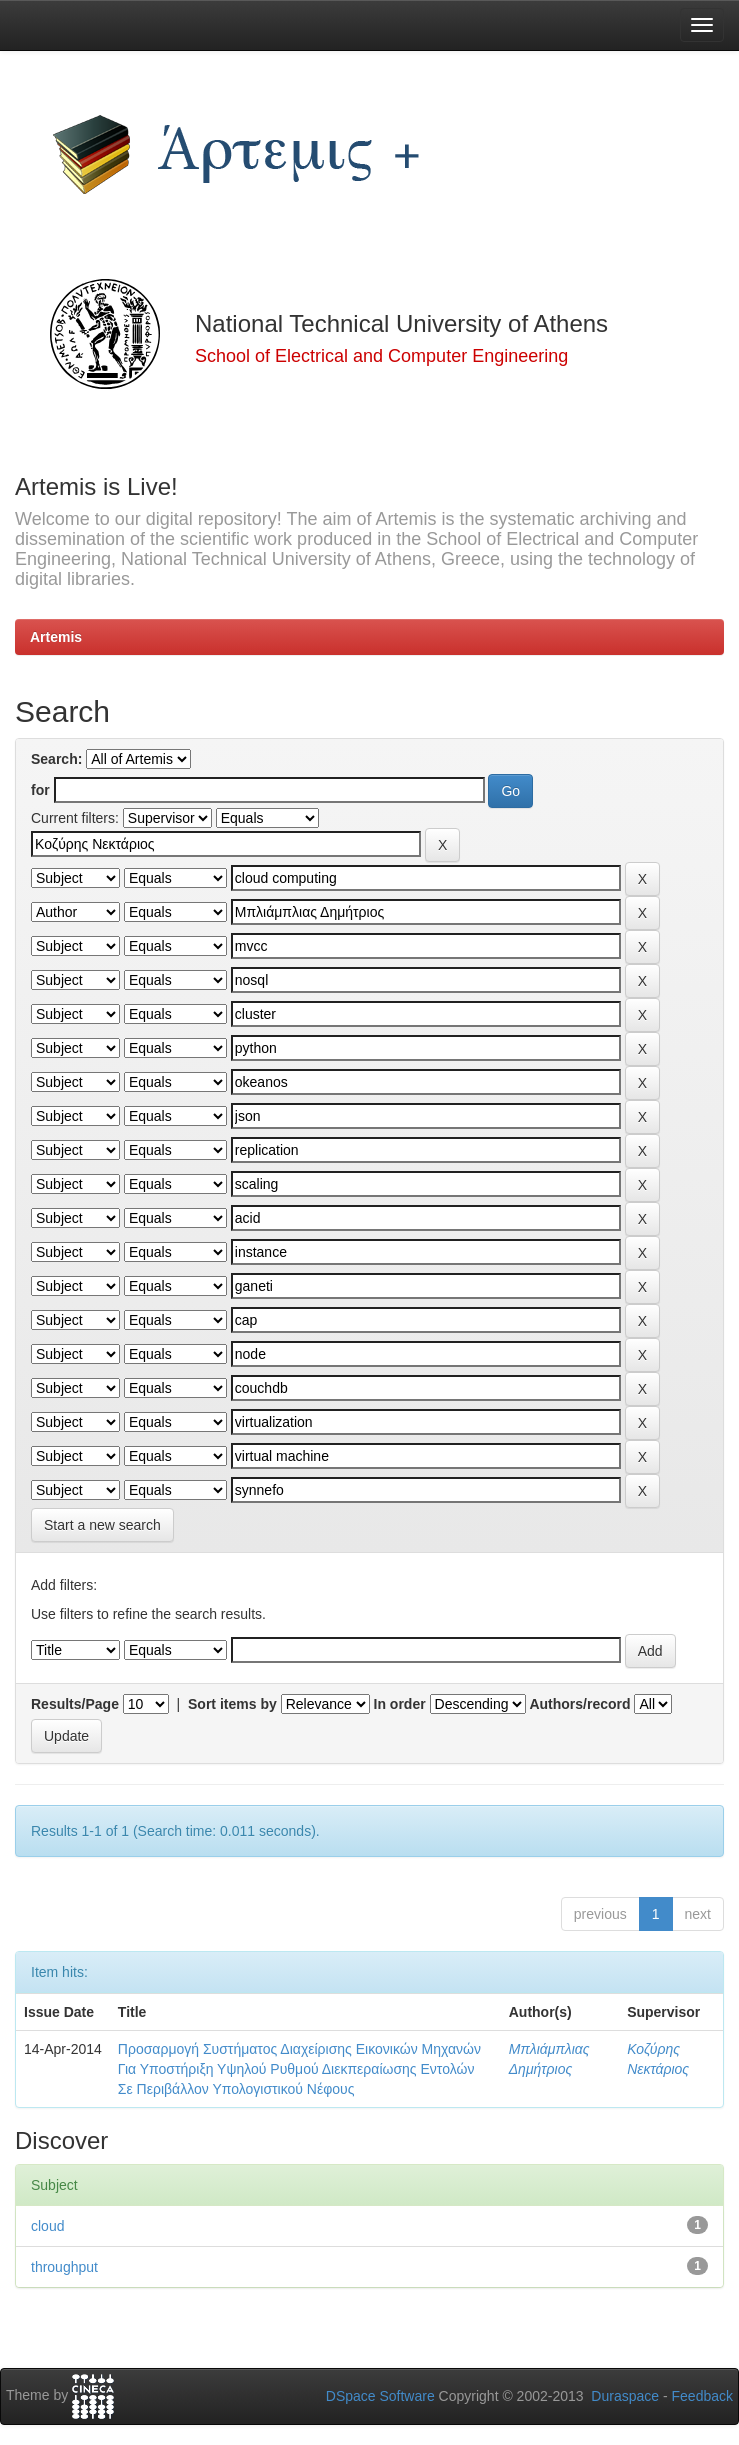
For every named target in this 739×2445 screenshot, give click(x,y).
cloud (47, 2226)
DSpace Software (380, 2396)
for (40, 790)
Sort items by (232, 1704)
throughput (64, 2267)
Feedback (702, 2396)
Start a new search (102, 1525)
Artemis (56, 637)
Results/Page (75, 1704)
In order (400, 1704)
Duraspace (625, 2396)
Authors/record (579, 1704)
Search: (56, 759)
